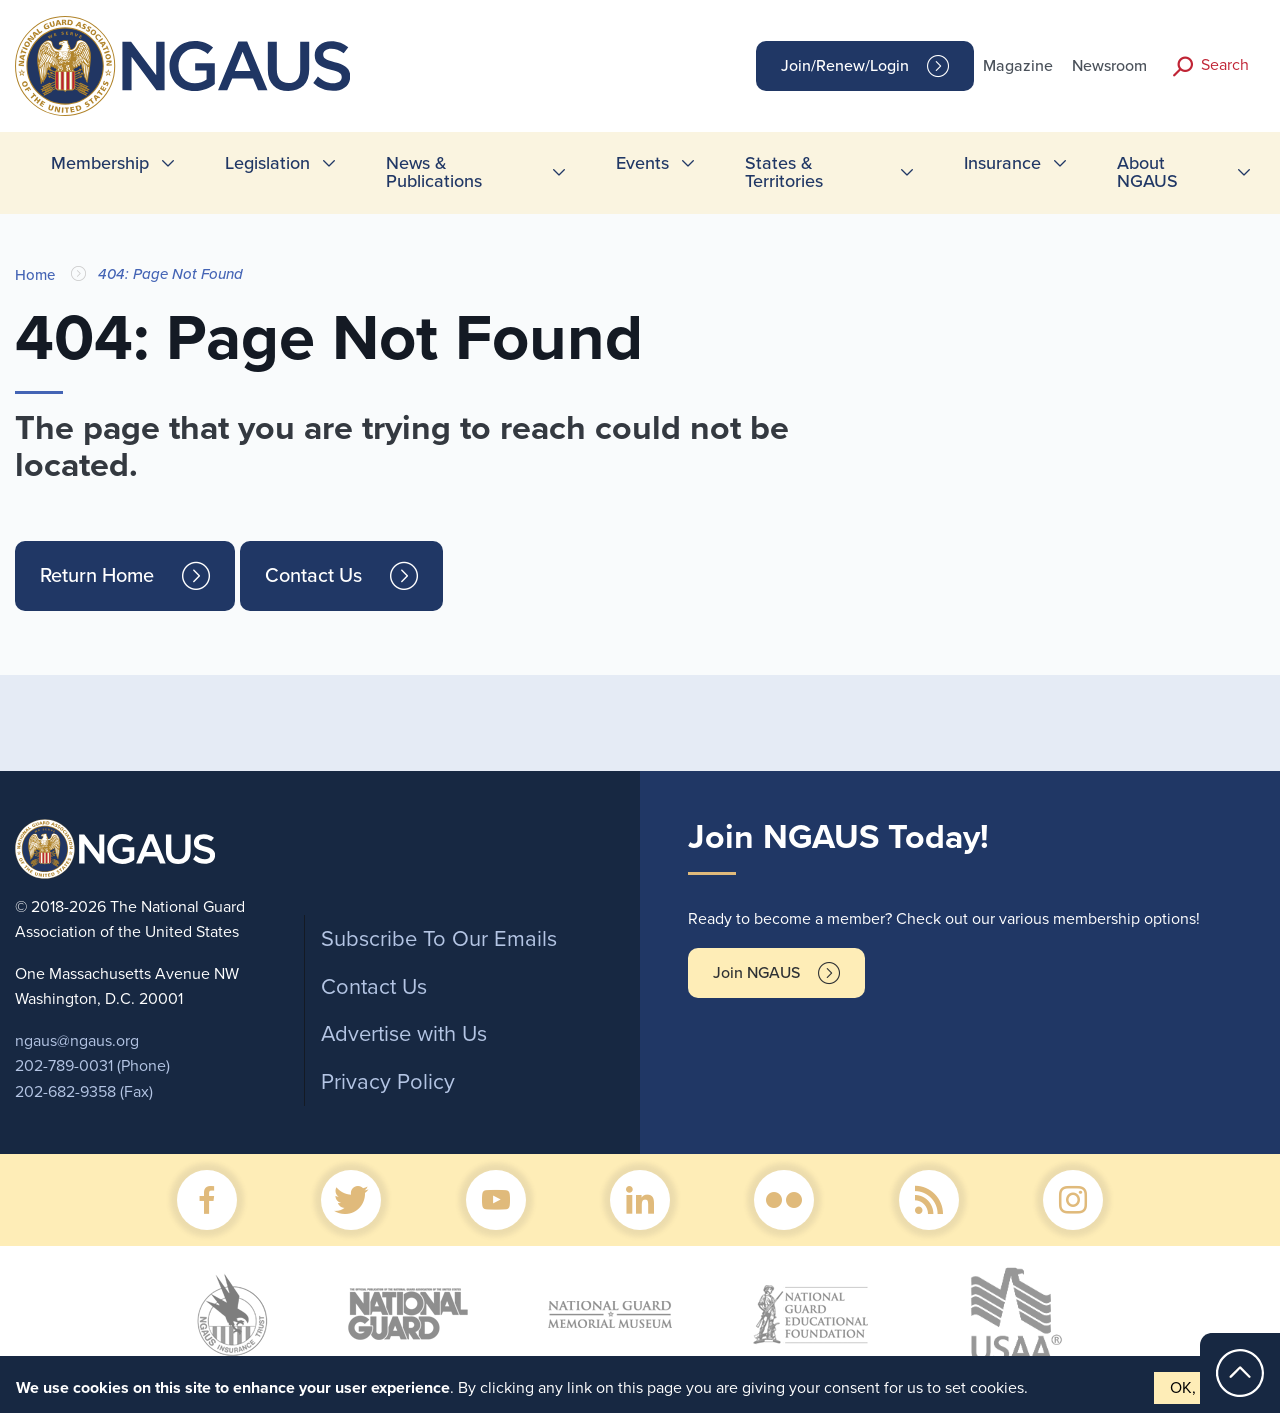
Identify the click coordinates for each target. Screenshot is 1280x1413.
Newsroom (1109, 66)
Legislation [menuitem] (267, 163)
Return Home (97, 576)
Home (35, 275)
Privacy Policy (388, 1082)
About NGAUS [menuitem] (1147, 172)
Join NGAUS (756, 973)
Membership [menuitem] (100, 163)
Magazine (1018, 66)
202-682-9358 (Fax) (84, 1092)
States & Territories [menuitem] (784, 172)
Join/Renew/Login (845, 66)
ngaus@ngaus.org (77, 1041)
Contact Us (313, 576)
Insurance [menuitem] (1002, 163)
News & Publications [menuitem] (434, 172)
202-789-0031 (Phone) (92, 1066)
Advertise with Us (404, 1034)
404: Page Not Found (170, 274)
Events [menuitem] (642, 163)
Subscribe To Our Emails (439, 939)
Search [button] (1225, 65)
